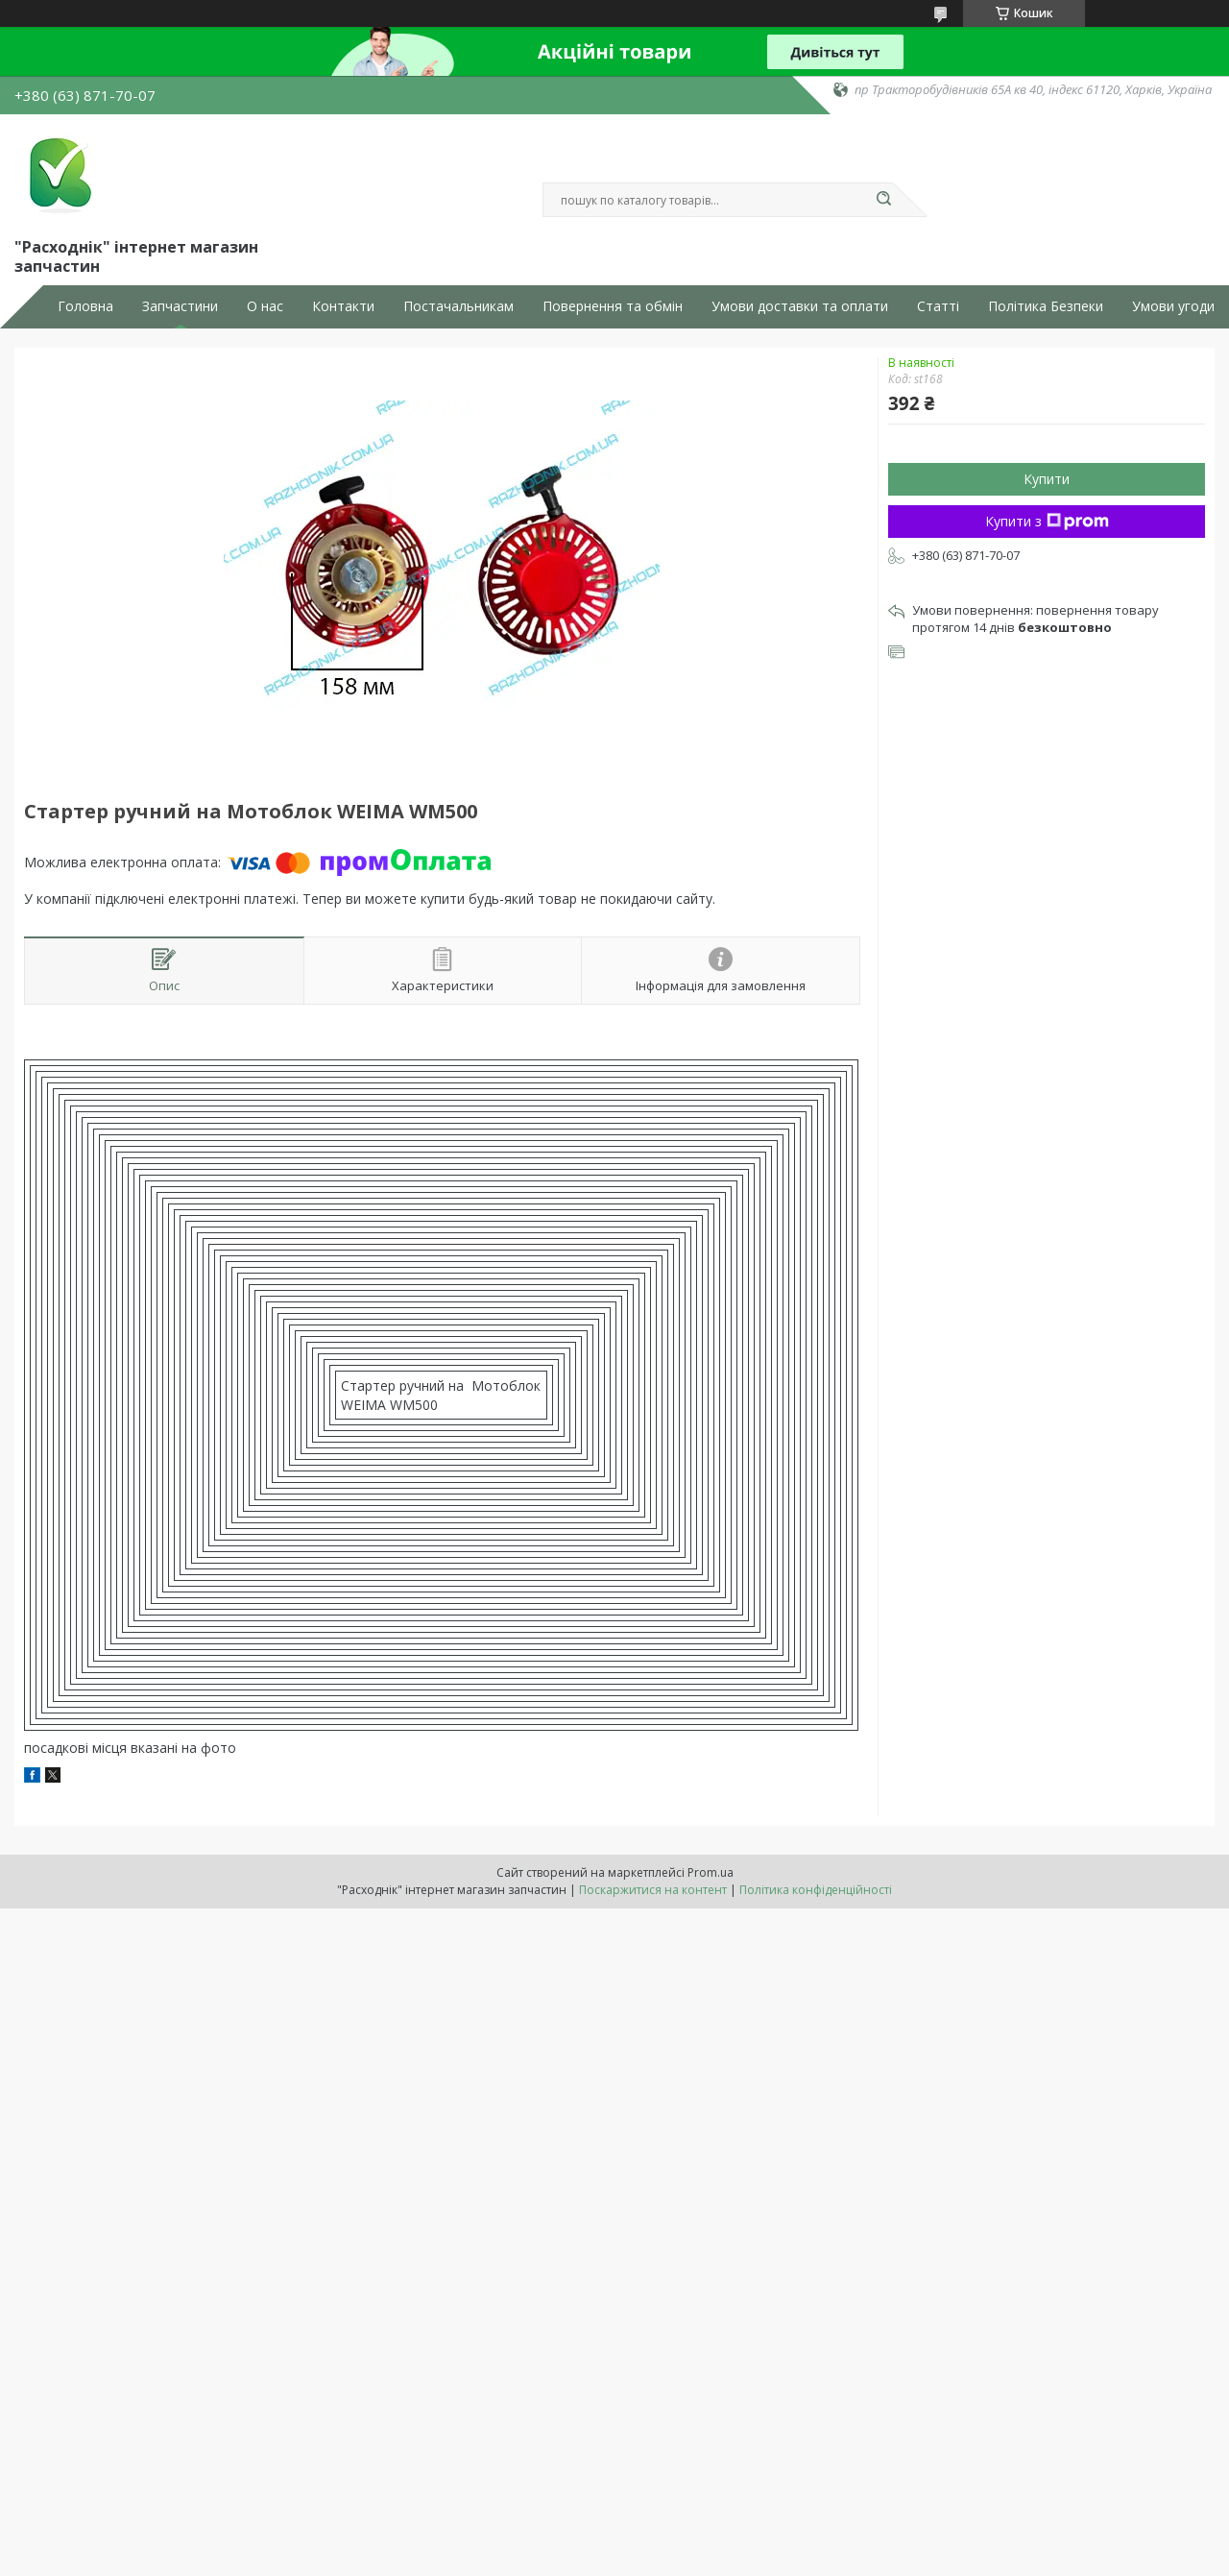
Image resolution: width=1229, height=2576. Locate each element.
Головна (85, 306)
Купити (1047, 479)
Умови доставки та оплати (799, 306)
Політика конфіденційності (815, 1890)
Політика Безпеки (1045, 306)
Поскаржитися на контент (653, 1890)
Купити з (1047, 521)
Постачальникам (458, 306)
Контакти (343, 306)
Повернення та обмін (612, 306)
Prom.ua (710, 1872)
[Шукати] (883, 199)
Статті (938, 306)
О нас (265, 306)
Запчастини (180, 306)
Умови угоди (1173, 306)
